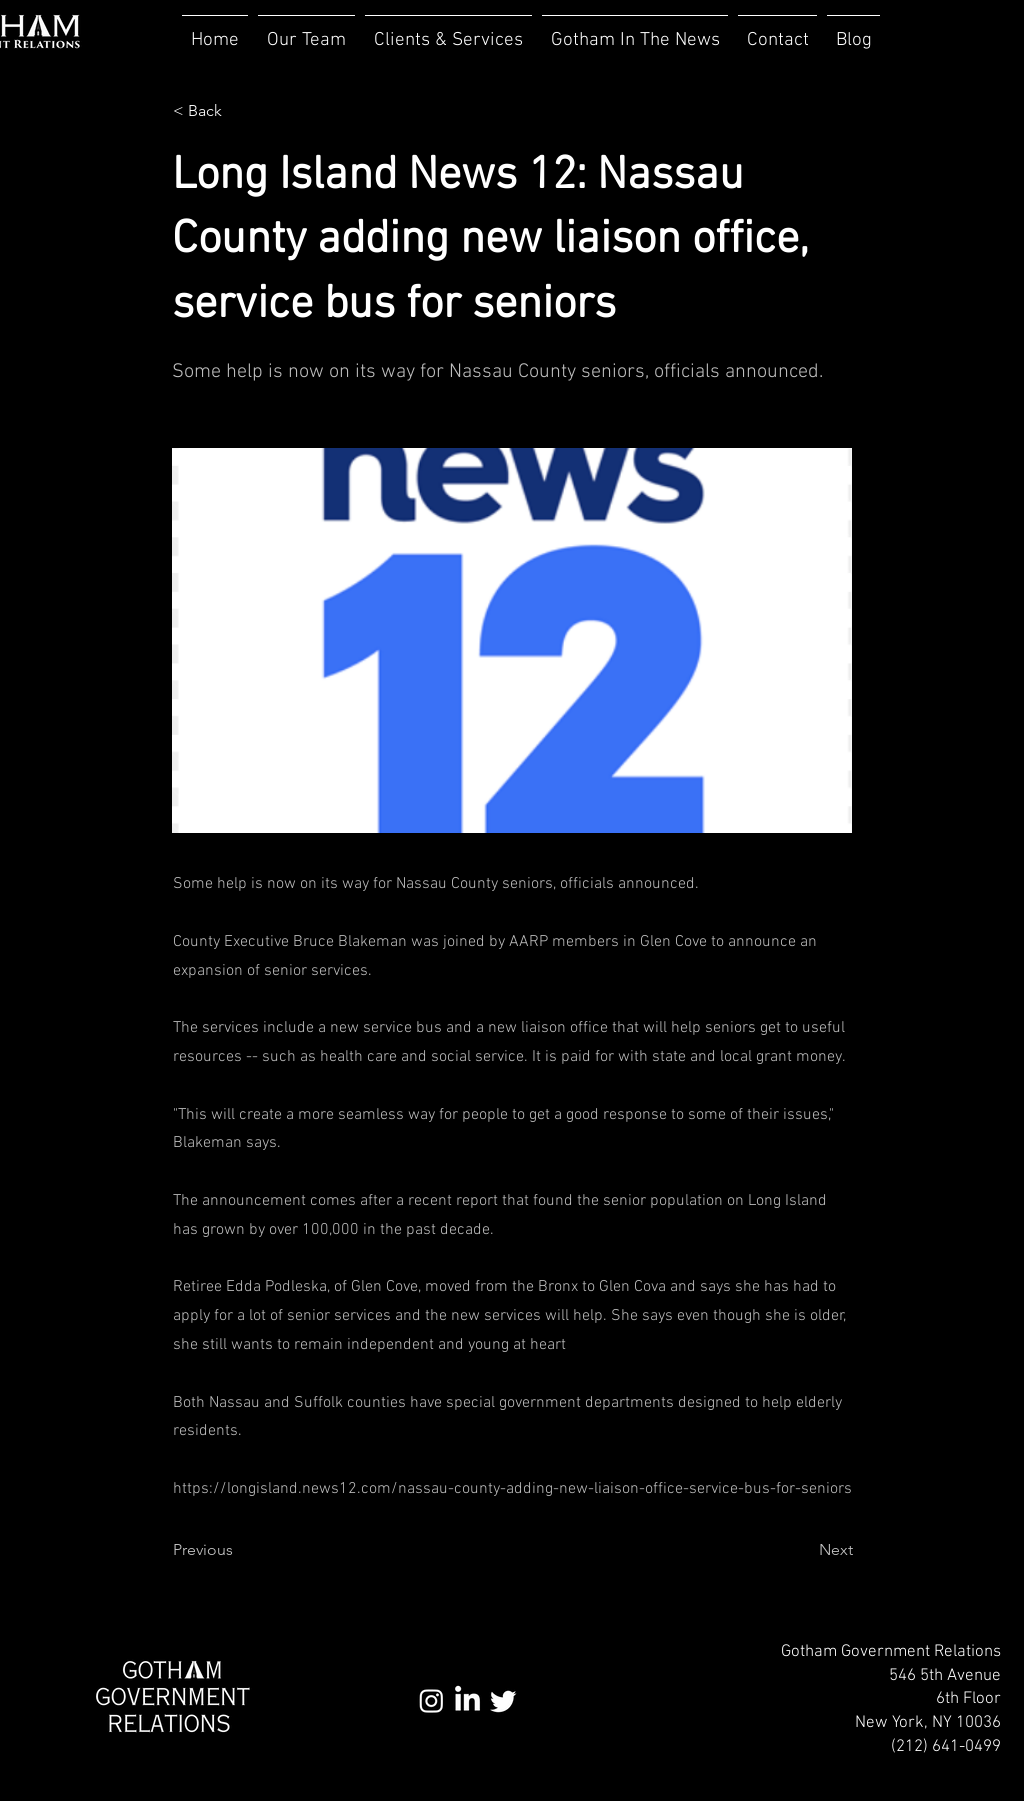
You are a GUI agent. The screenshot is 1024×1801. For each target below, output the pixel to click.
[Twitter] (503, 1700)
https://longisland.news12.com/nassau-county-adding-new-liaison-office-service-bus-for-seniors (512, 1489)
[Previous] (239, 1550)
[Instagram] (431, 1700)
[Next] (803, 1550)
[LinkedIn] (467, 1700)
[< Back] (239, 111)
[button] (448, 31)
